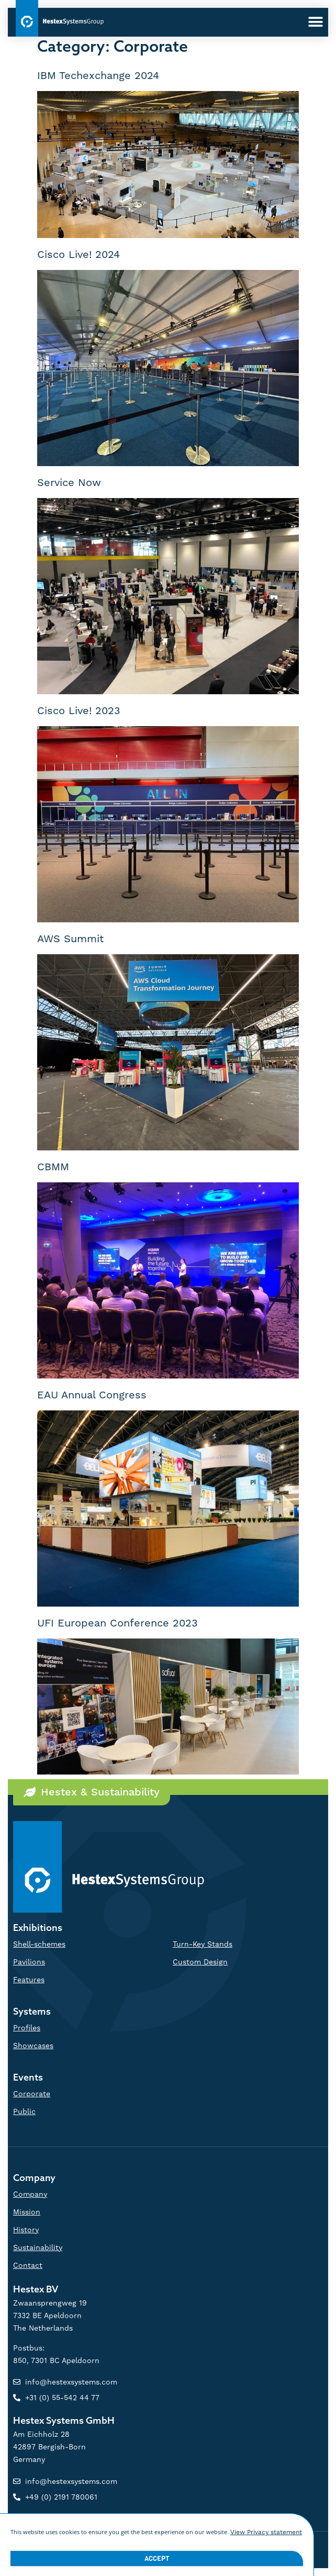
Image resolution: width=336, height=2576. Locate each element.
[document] (168, 1288)
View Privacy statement (266, 2537)
